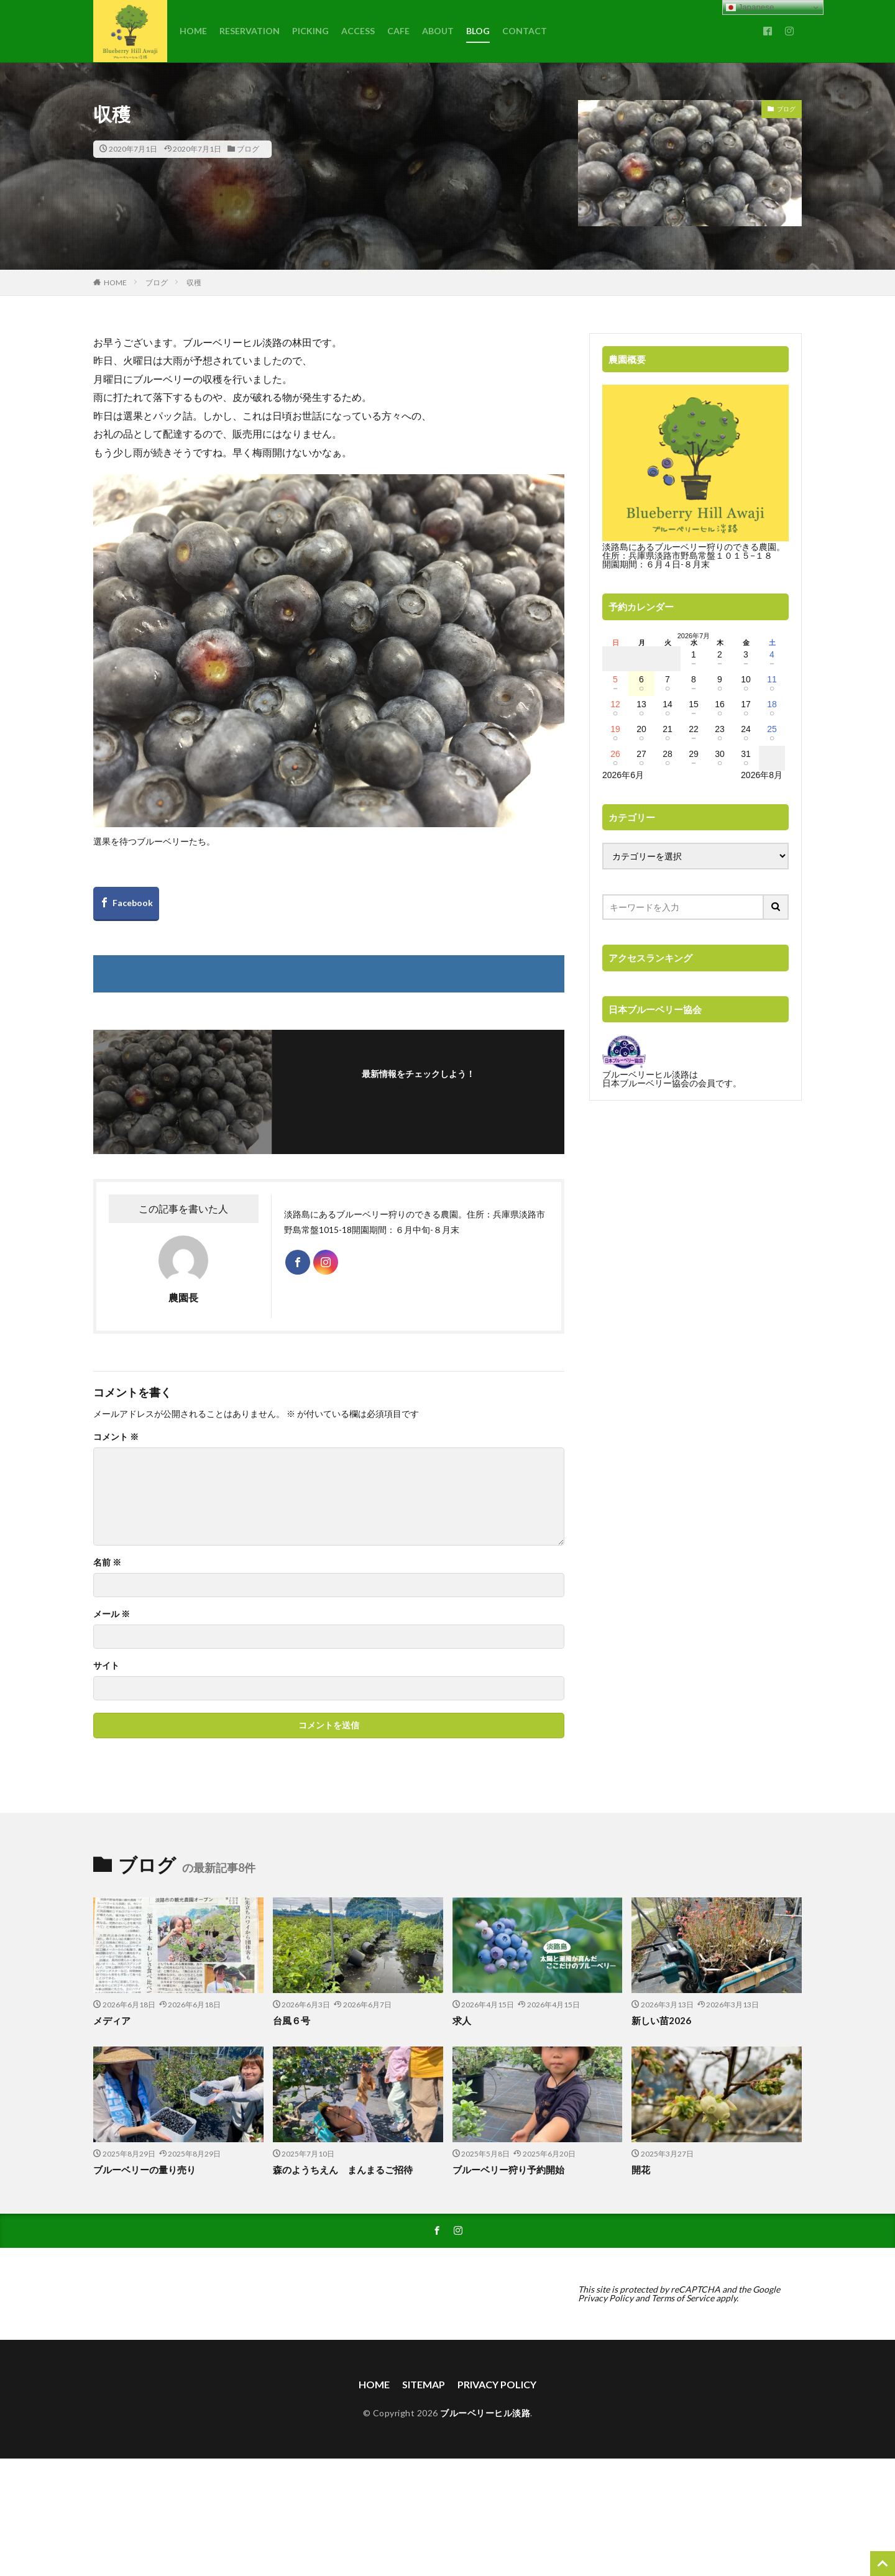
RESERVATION (249, 30)
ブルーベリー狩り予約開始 (508, 2169)
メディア (112, 2020)
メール (111, 1614)
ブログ (248, 149)
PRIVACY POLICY (496, 2384)
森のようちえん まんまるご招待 (343, 2169)
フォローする (421, 1090)
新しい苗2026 (661, 2020)
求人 (461, 2020)
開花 (640, 2169)
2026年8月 (762, 775)
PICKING (310, 30)
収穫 (193, 282)
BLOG (478, 30)
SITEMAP (423, 2384)
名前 (107, 1562)
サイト (106, 1665)
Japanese (750, 7)
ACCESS (358, 30)
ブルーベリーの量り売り (144, 2169)
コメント (116, 1436)
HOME (193, 30)
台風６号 (291, 2020)
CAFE (398, 30)
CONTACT (524, 30)
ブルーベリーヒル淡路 (485, 2413)
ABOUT (438, 30)
